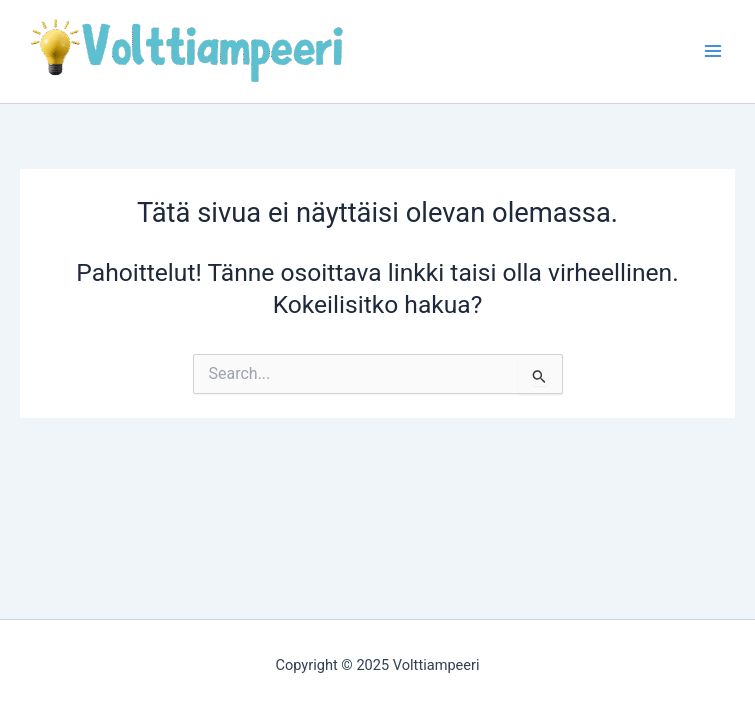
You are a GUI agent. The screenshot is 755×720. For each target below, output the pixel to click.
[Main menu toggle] (712, 51)
